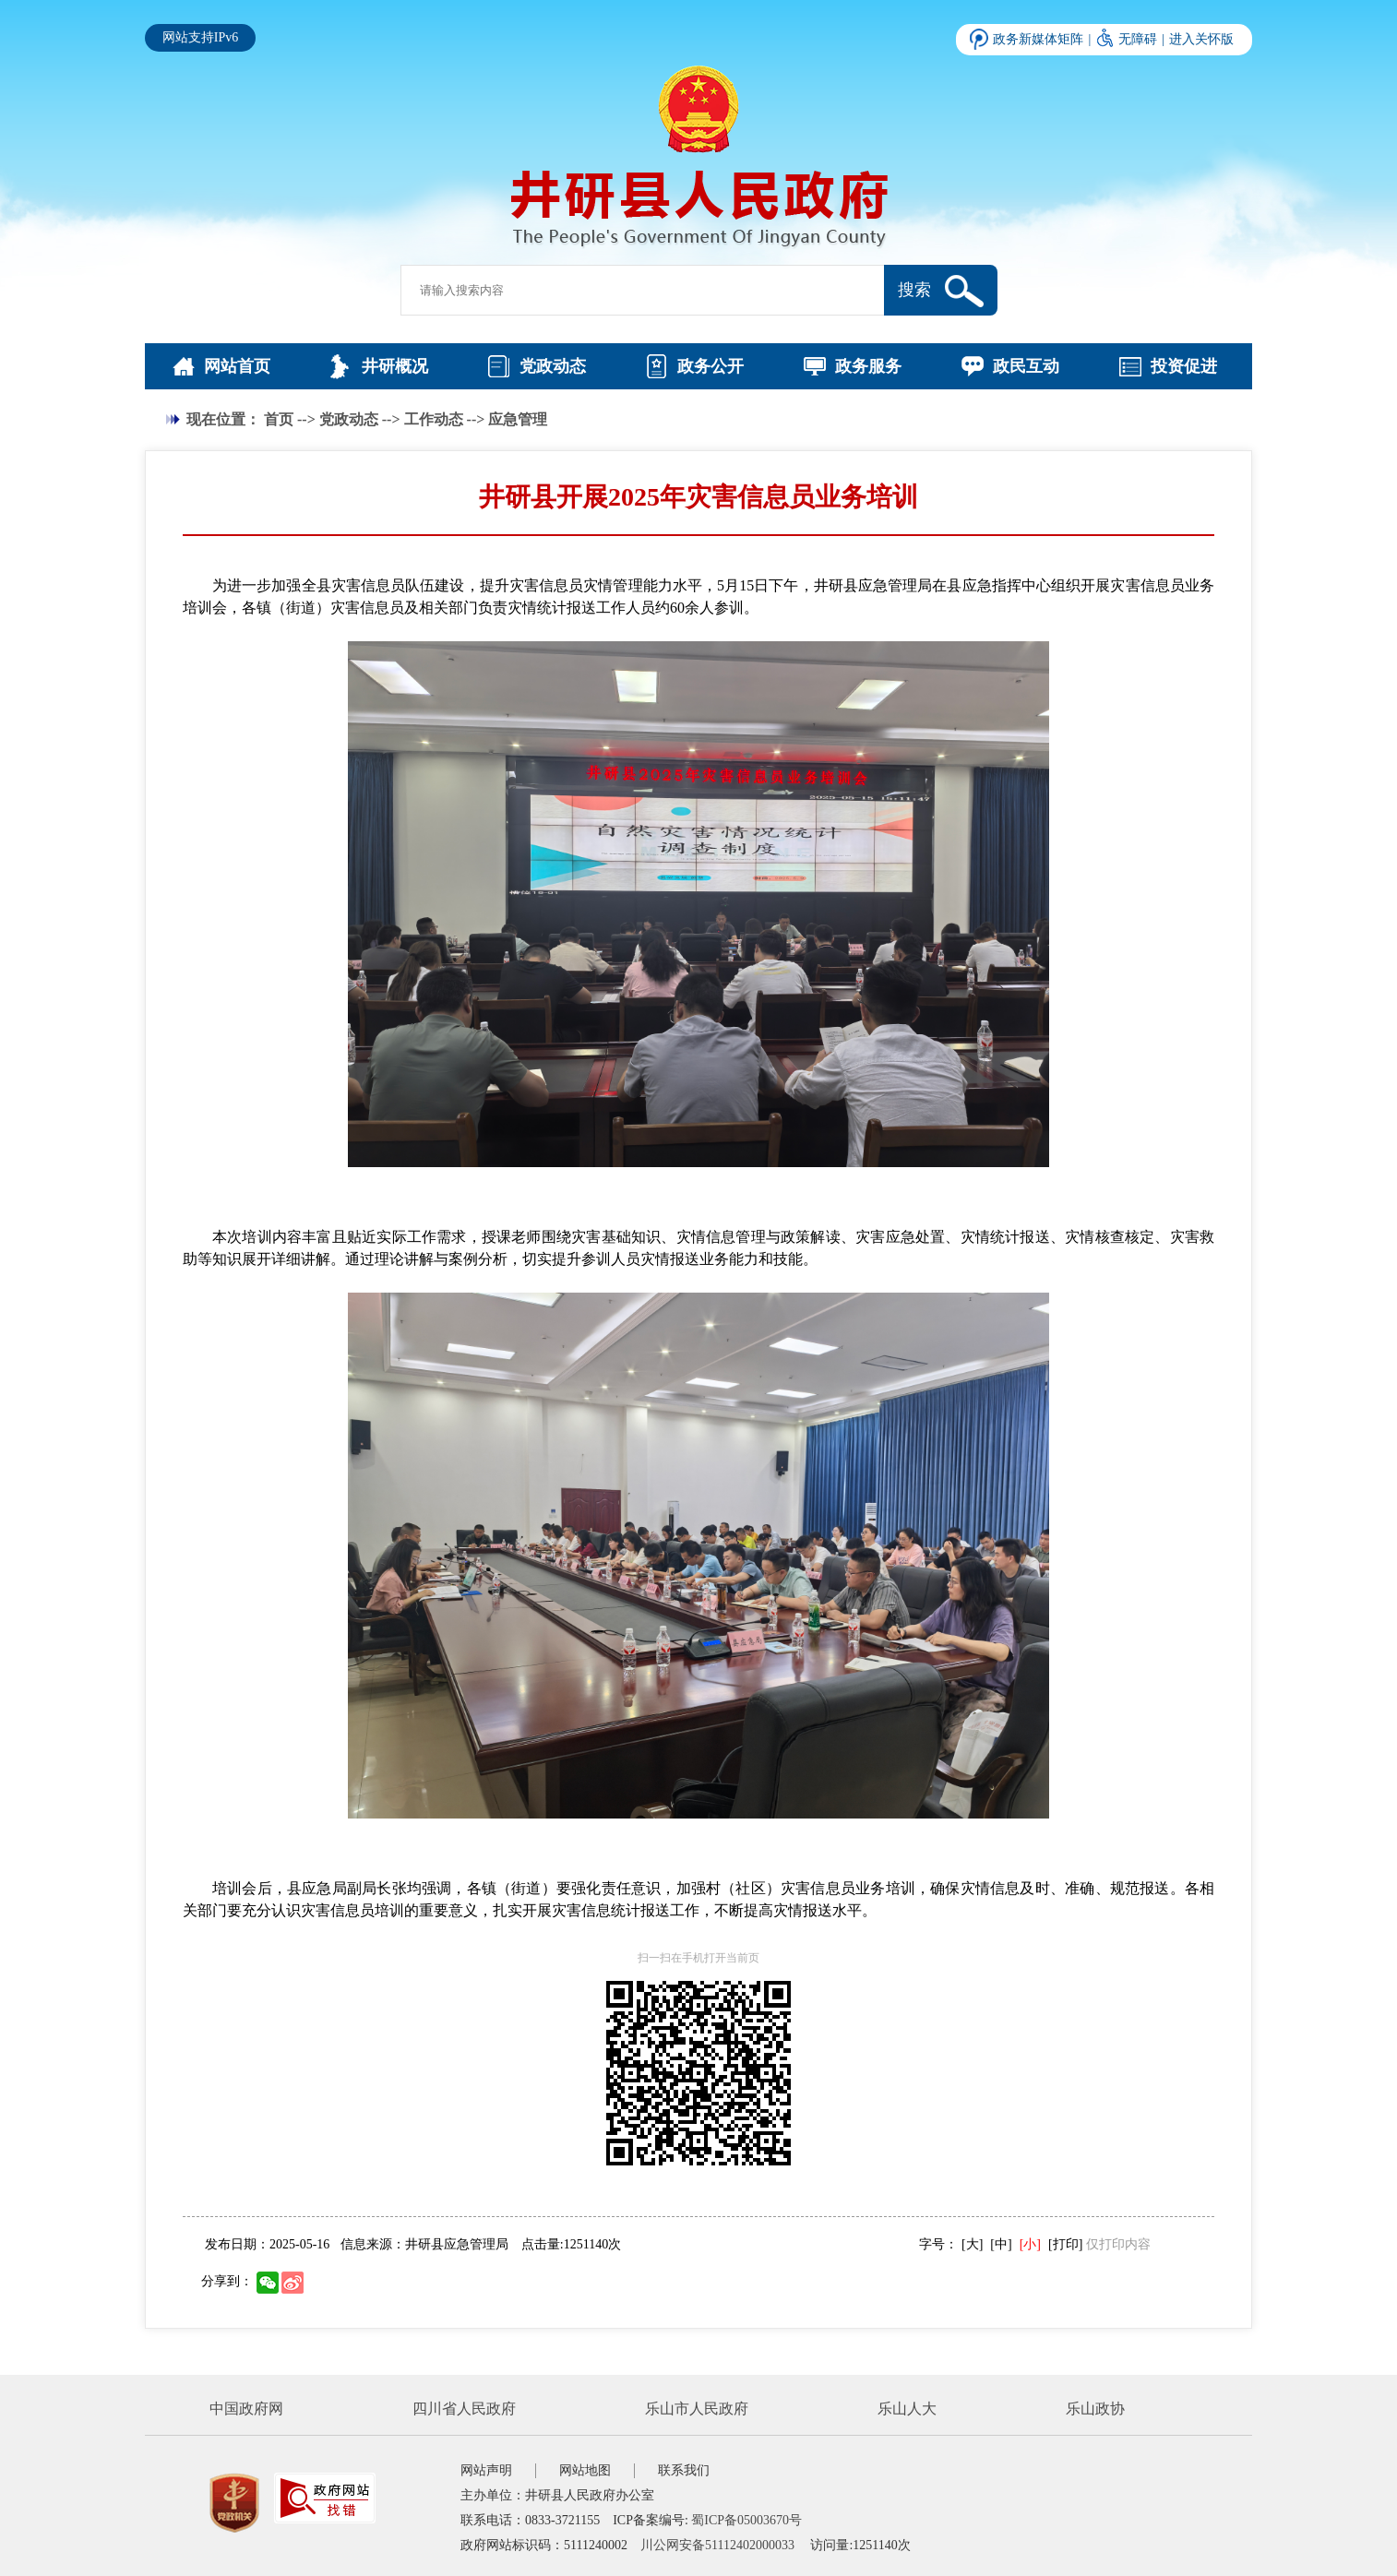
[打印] (1065, 2244)
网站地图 (585, 2470)
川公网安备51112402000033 (717, 2545)
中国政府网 (246, 2408)
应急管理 (517, 419)
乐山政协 (1095, 2408)
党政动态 (348, 419)
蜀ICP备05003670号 (746, 2520)
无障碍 (1137, 39)
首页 (278, 419)
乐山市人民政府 (696, 2408)
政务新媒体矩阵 (1038, 39)
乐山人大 (907, 2408)
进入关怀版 (1201, 39)
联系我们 (684, 2470)
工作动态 (433, 419)
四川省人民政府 (464, 2408)
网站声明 (486, 2470)
